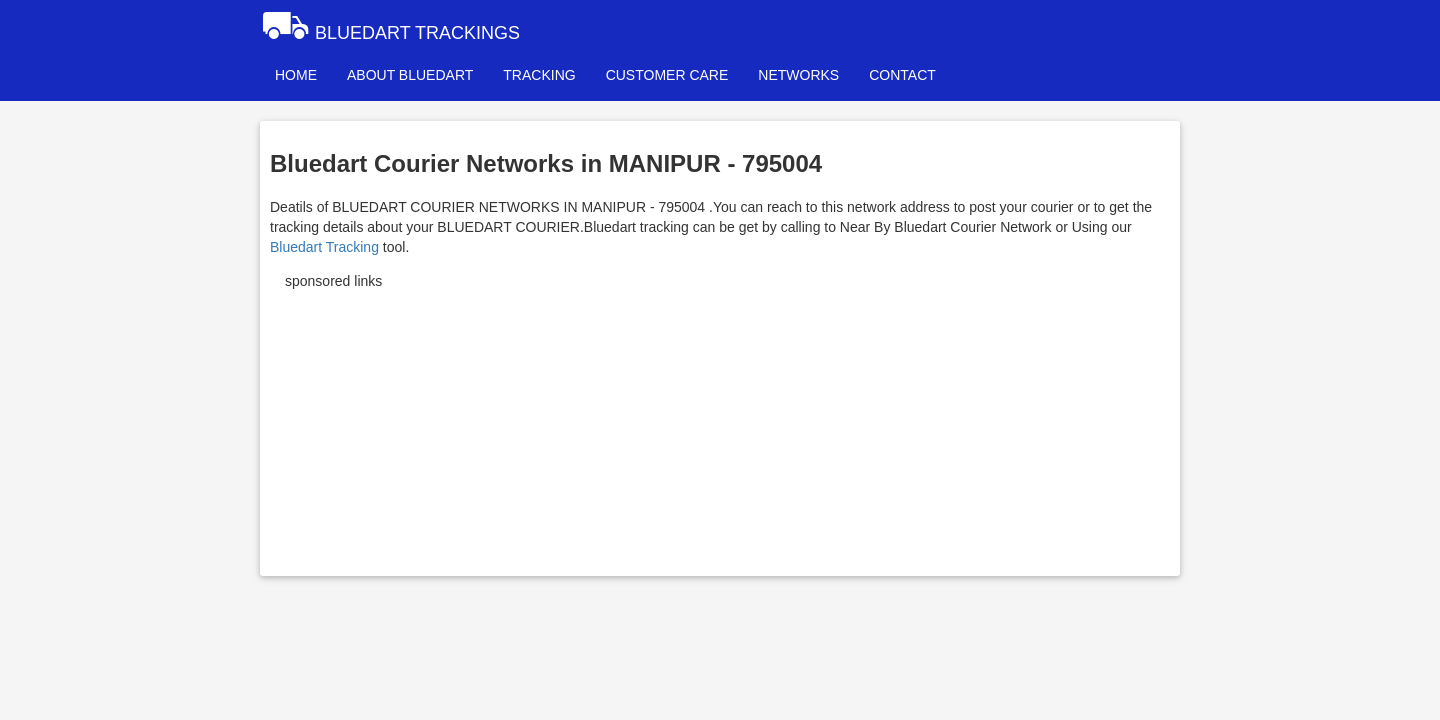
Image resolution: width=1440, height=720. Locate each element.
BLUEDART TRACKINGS (390, 25)
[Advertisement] (720, 426)
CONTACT (902, 75)
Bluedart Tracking (324, 247)
